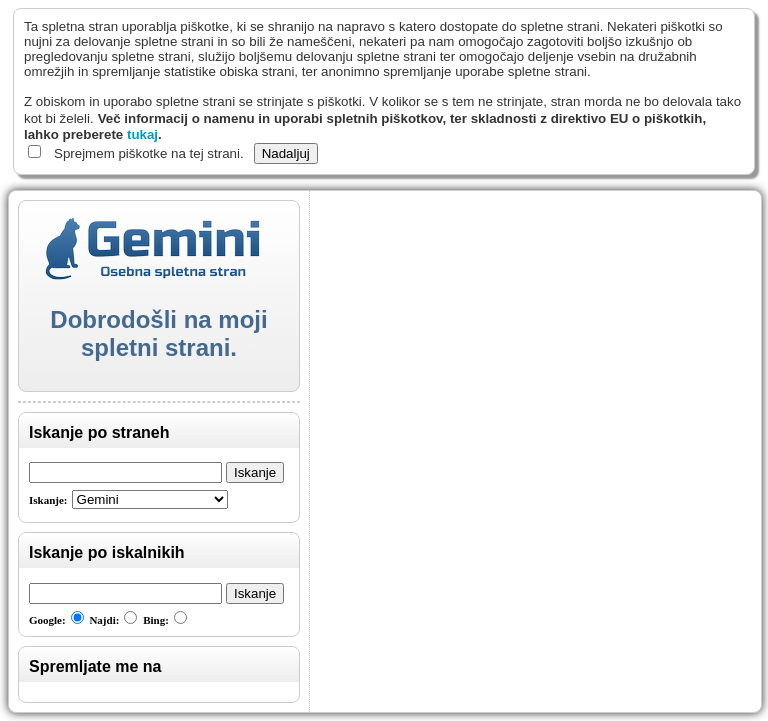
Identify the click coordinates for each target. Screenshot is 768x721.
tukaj (142, 134)
